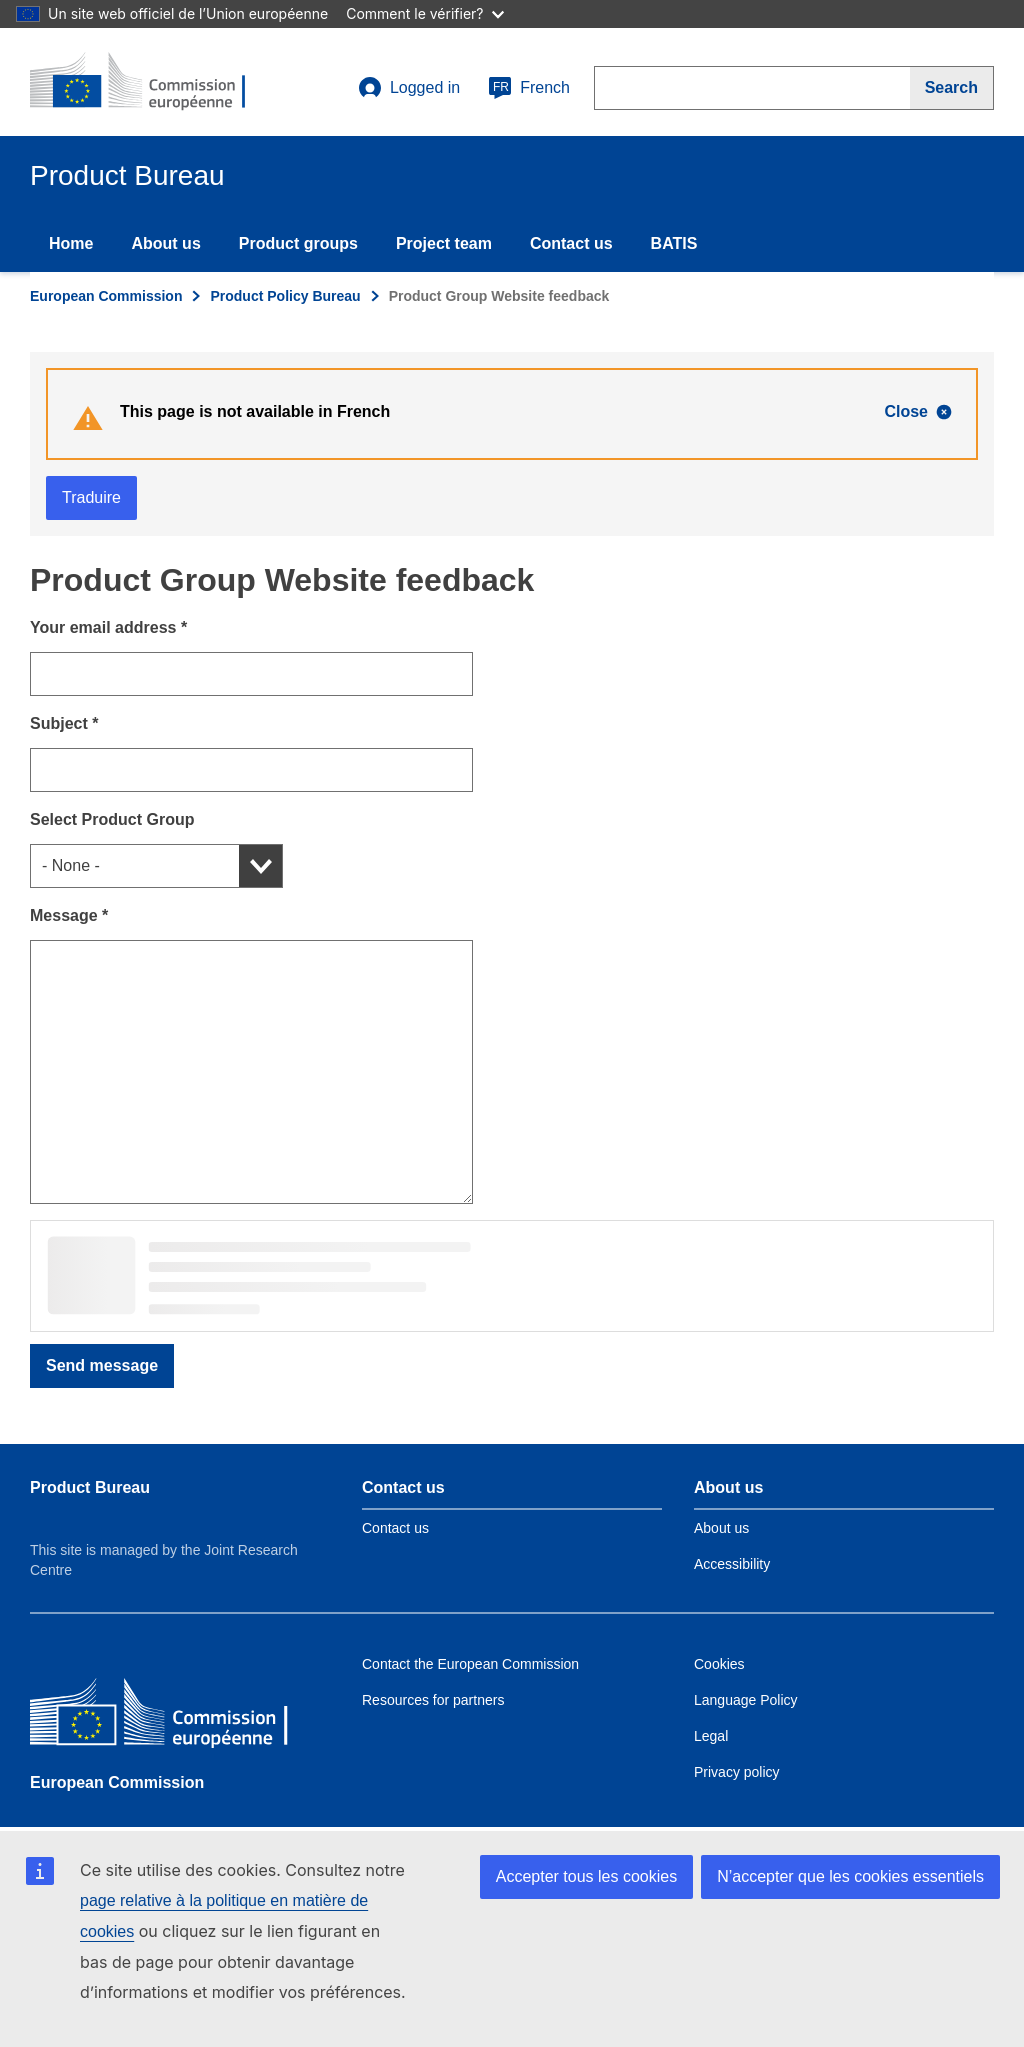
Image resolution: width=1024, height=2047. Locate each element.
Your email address (108, 627)
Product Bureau (90, 1487)
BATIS (674, 243)
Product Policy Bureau (285, 296)
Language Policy (746, 1700)
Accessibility (732, 1564)
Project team (444, 243)
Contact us (571, 243)
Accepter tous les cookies (586, 1876)
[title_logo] (151, 82)
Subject (64, 723)
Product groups (298, 243)
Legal (711, 1736)
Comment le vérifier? (424, 13)
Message (69, 915)
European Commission (106, 296)
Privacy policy (737, 1772)
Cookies (719, 1664)
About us (165, 243)
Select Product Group (112, 819)
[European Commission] (175, 1716)
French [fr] (529, 88)
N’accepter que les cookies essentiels (850, 1876)
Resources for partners (433, 1700)
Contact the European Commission (470, 1664)
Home (71, 243)
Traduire (91, 497)
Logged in (409, 88)
